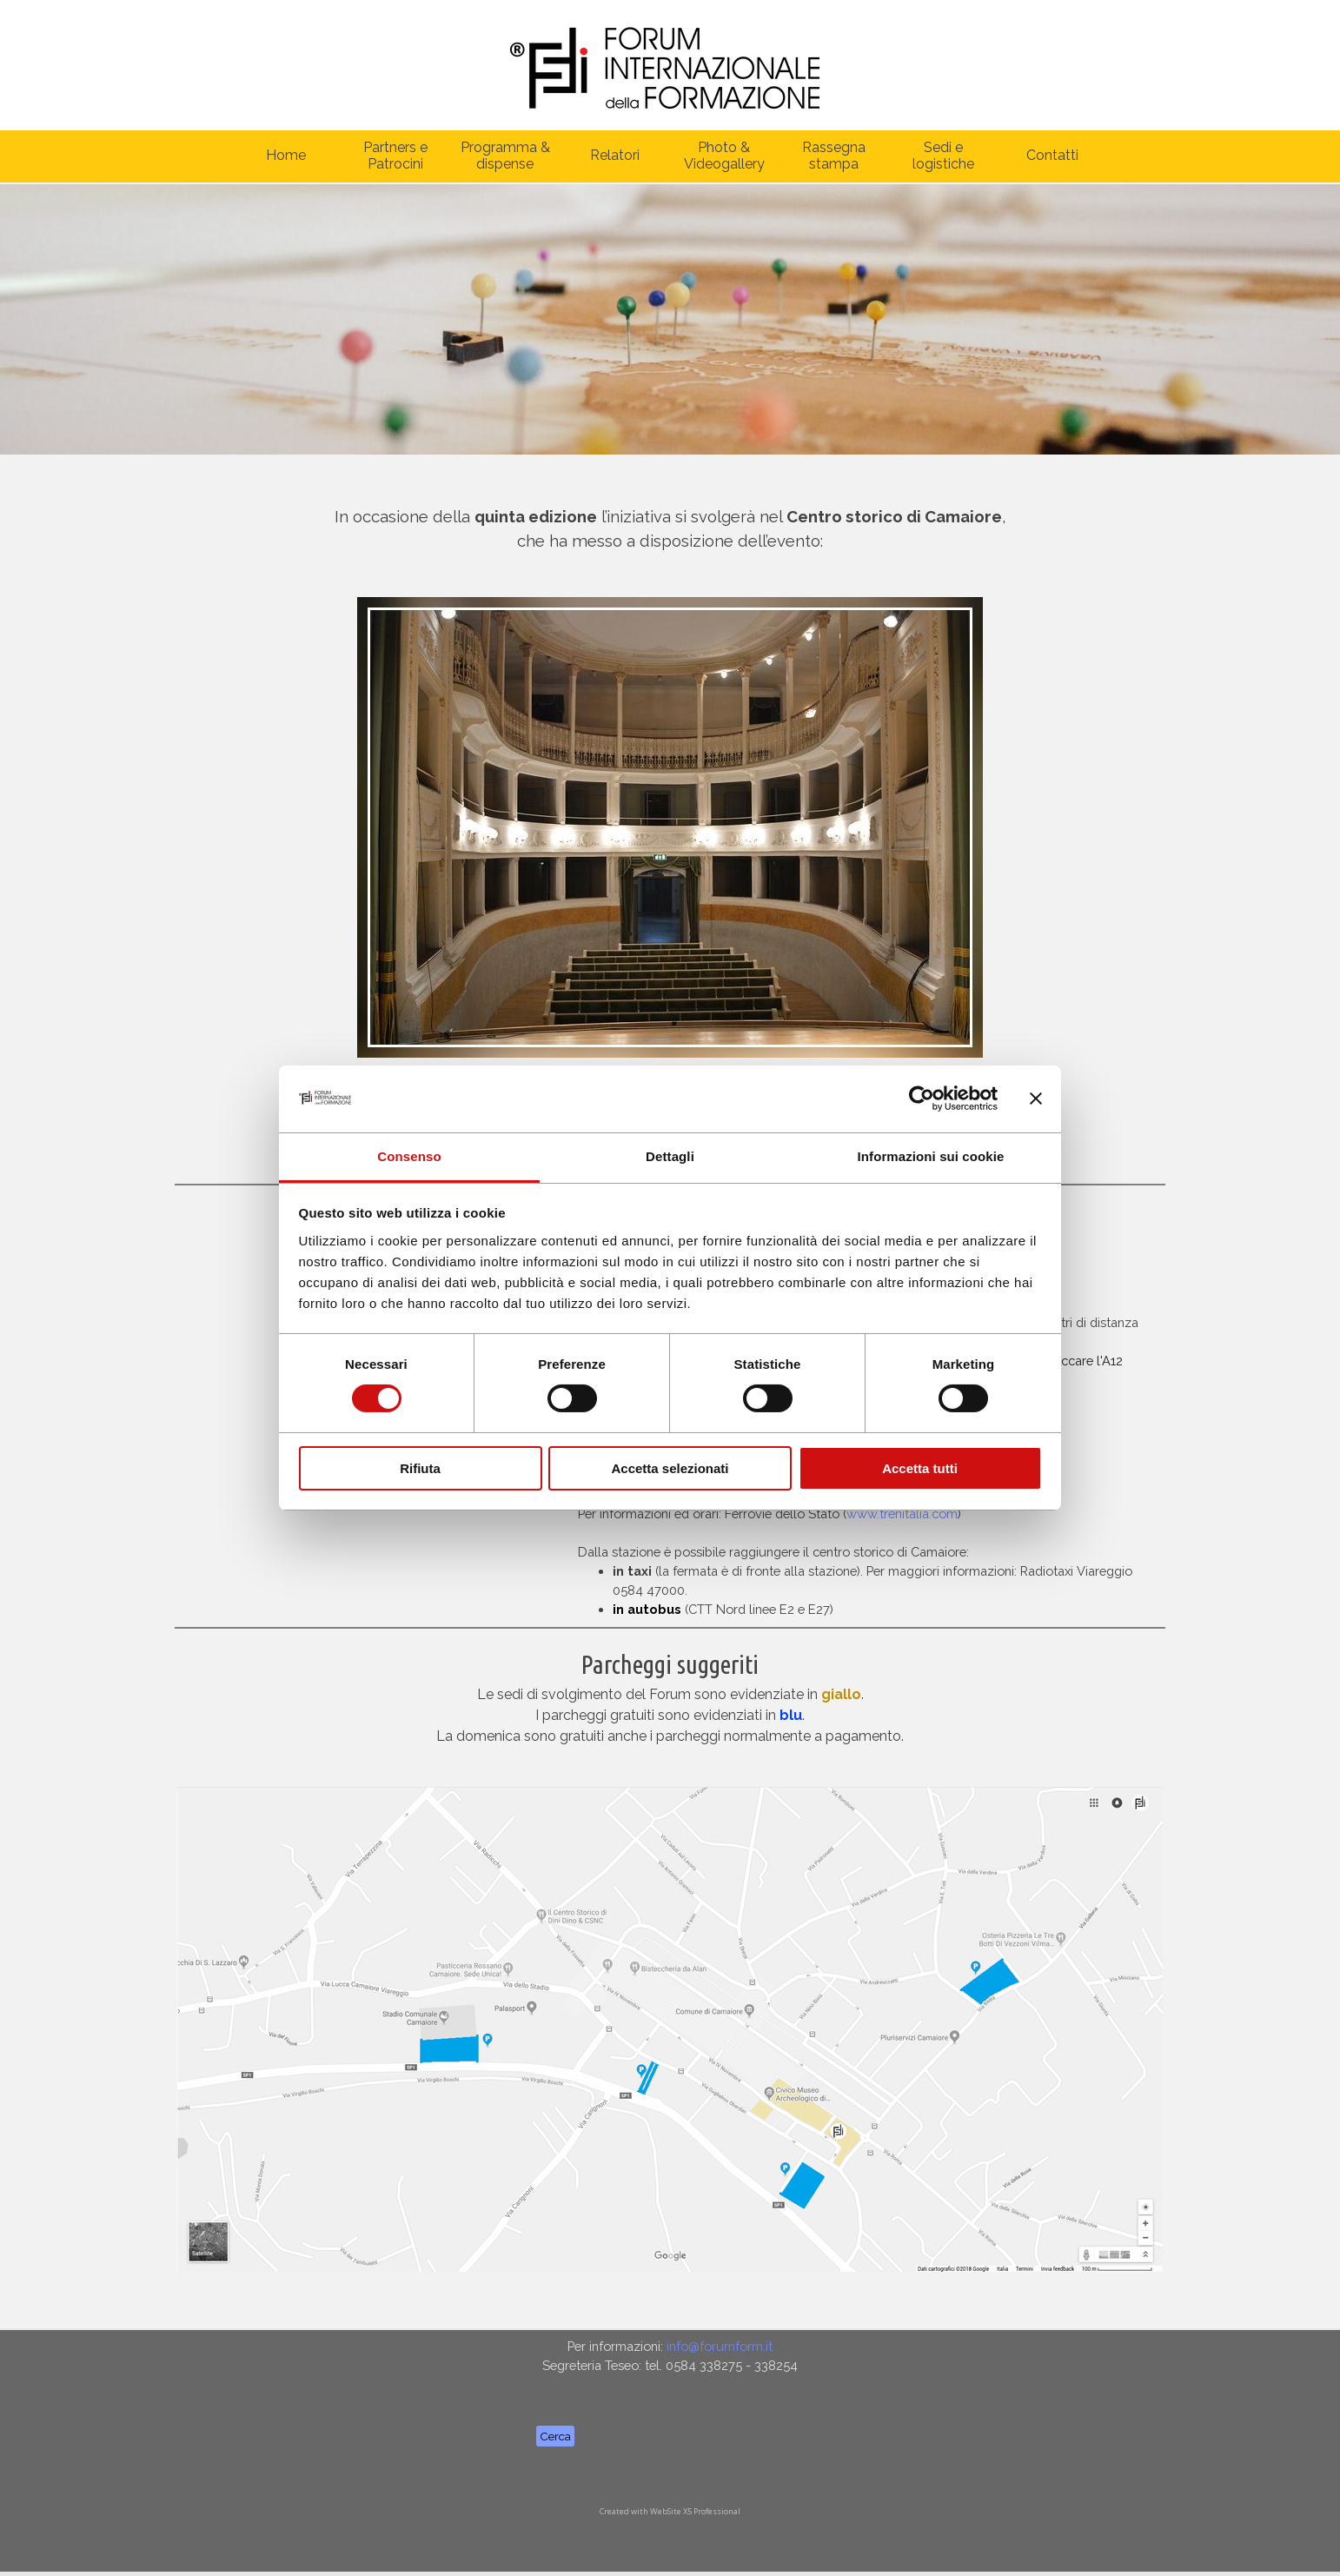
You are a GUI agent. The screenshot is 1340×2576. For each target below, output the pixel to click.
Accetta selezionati (669, 1468)
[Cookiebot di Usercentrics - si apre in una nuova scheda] (922, 1099)
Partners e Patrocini (395, 155)
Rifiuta (420, 1468)
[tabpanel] (669, 518)
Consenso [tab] (409, 1156)
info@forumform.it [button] (720, 2346)
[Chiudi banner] (1036, 1098)
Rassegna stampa (834, 155)
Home (286, 155)
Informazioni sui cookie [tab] (931, 1156)
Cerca (555, 2436)
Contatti (1052, 155)
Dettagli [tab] (670, 1156)
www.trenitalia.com (902, 1513)
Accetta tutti (920, 1468)
